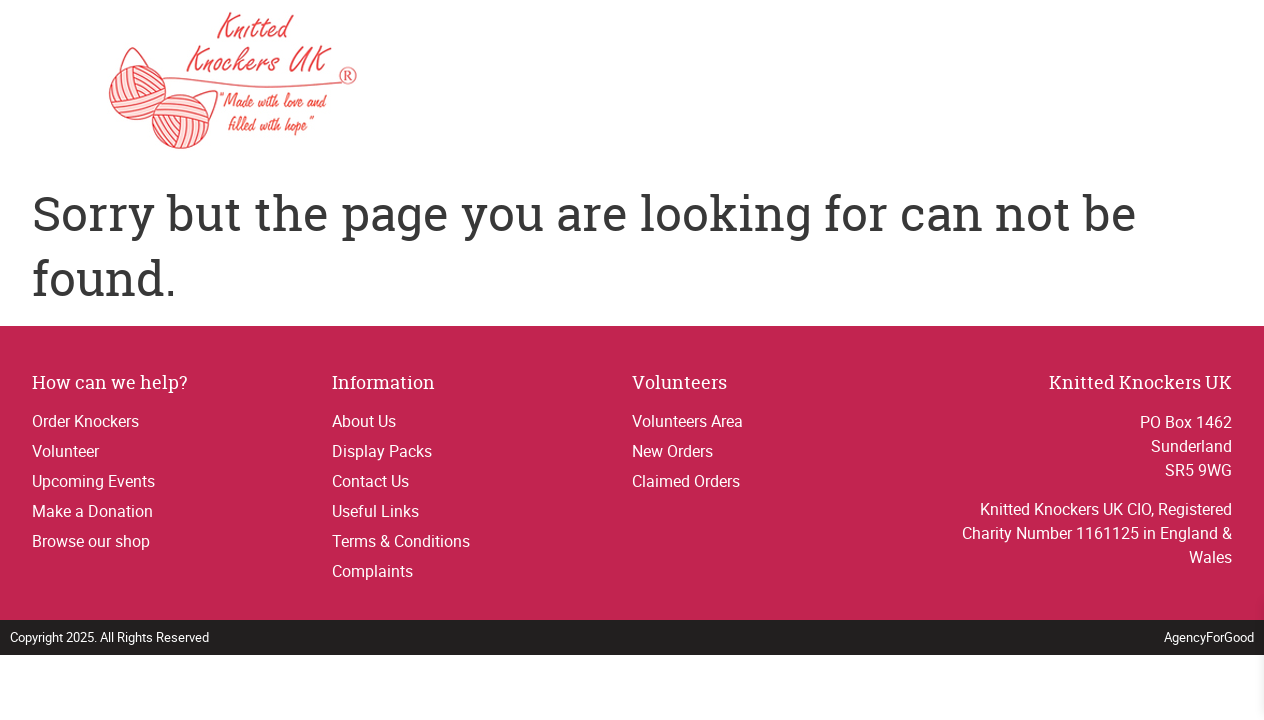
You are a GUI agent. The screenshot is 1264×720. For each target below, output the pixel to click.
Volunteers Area (687, 421)
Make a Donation (92, 511)
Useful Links (375, 511)
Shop (1017, 83)
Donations (1181, 83)
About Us (364, 421)
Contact (1085, 83)
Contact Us (370, 481)
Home (657, 83)
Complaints (372, 571)
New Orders (672, 451)
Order (719, 83)
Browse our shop (91, 541)
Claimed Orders (686, 481)
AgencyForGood (1209, 637)
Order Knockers (85, 421)
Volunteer (65, 451)
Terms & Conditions (401, 541)
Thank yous (930, 83)
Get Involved (810, 83)
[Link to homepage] (157, 83)
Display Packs (382, 451)
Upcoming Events (93, 481)
